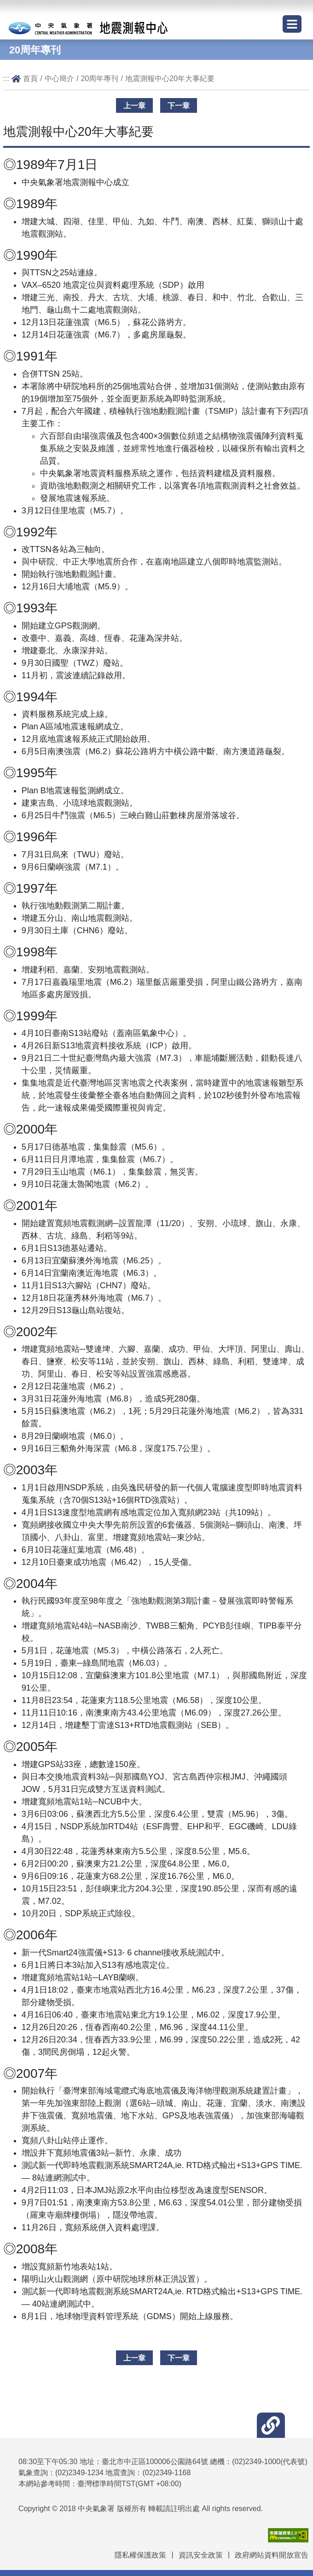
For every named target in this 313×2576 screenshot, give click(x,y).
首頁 (30, 78)
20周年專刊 (99, 78)
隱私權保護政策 (140, 2555)
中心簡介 (59, 78)
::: (6, 78)
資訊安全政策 (201, 2555)
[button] (271, 2425)
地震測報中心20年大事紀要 (169, 78)
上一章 (134, 105)
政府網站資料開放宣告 (271, 2555)
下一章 (179, 105)
